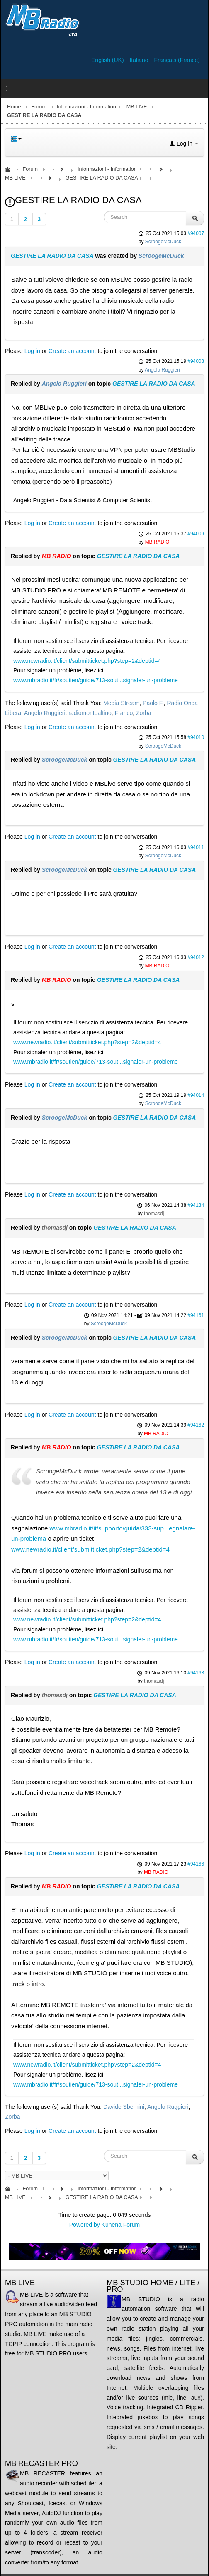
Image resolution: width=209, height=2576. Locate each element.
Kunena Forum (121, 2224)
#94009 (195, 534)
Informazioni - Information (86, 107)
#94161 (195, 1315)
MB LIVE (136, 107)
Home (14, 107)
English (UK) (108, 60)
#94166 (195, 1864)
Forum (39, 107)
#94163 (195, 1673)
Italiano (139, 60)
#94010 (195, 737)
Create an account (72, 351)
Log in (32, 351)
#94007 (195, 233)
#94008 (195, 361)
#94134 (195, 1205)
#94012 (195, 957)
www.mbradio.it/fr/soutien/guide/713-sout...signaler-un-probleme (95, 680)
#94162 (195, 1425)
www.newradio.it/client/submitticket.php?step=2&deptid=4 (87, 660)
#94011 (195, 847)
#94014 (195, 1095)
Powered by (84, 2224)
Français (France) (177, 60)
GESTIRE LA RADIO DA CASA (52, 255)
